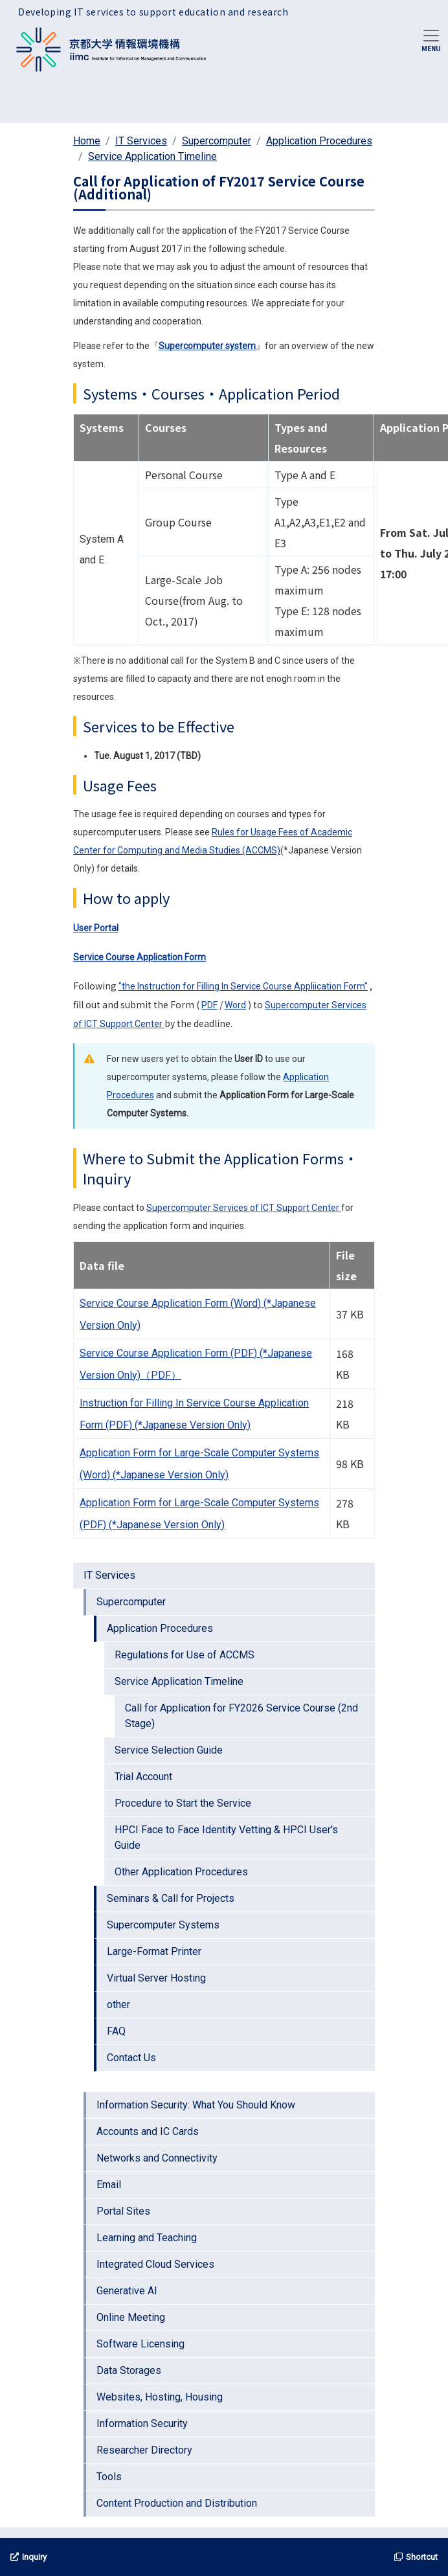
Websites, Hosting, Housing (159, 2397)
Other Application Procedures (181, 1872)
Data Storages (128, 2370)
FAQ (116, 2031)
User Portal (95, 928)
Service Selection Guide (169, 1750)
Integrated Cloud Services (155, 2264)
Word (235, 1005)
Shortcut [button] (416, 2557)
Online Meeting (130, 2317)
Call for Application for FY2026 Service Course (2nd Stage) (241, 1716)
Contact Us (131, 2057)
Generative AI (126, 2291)
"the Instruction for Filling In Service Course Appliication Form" (243, 986)
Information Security (142, 2423)
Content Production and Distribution (176, 2503)
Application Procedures (319, 141)
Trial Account (143, 1776)
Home (86, 141)
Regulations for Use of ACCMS (184, 1655)
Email (108, 2184)
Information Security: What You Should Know (195, 2105)
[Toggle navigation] (431, 39)
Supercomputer (216, 141)
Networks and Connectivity (157, 2158)
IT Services (141, 141)
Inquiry (28, 2557)
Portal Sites (123, 2211)
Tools (109, 2476)
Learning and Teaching (146, 2237)
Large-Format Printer (154, 1951)
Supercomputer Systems (163, 1925)
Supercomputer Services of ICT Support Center (243, 1208)
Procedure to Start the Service (183, 1803)
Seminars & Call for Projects (170, 1898)
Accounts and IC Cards (147, 2131)
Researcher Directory (144, 2450)
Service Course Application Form (139, 957)
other (118, 2004)
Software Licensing (140, 2344)
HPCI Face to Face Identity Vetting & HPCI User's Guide (226, 1837)
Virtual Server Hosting (156, 1978)
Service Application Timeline (152, 156)
